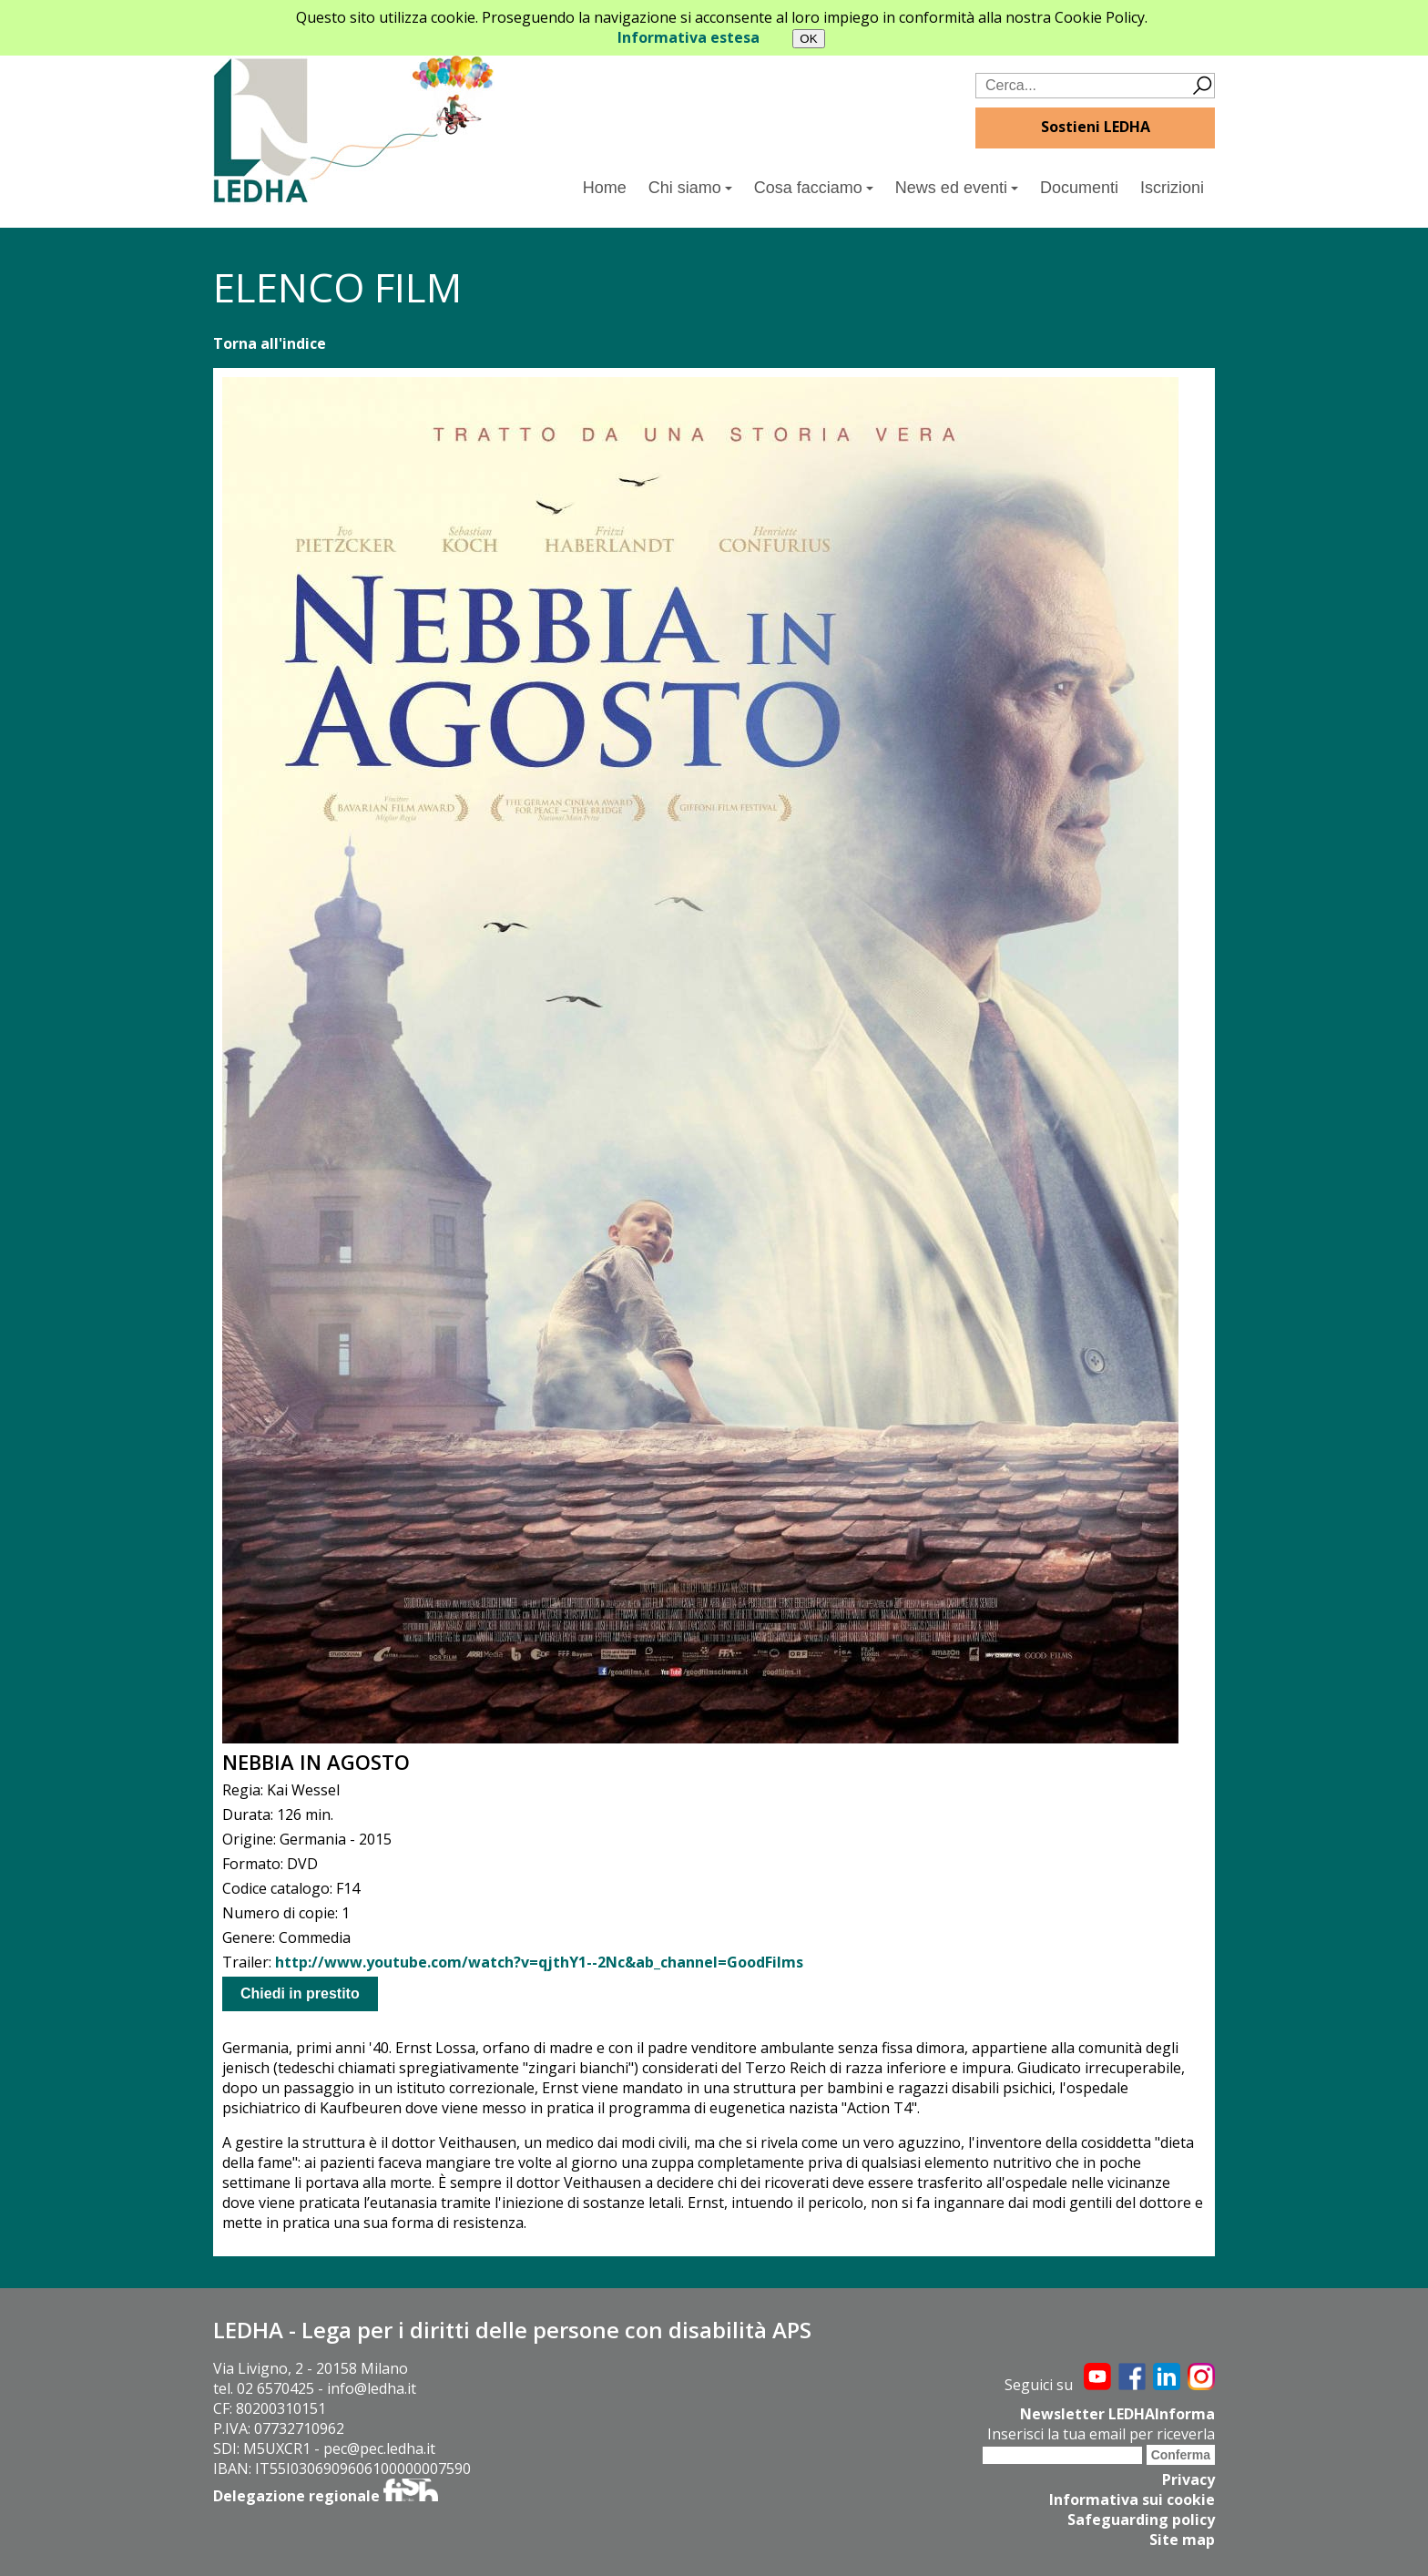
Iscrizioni (1172, 188)
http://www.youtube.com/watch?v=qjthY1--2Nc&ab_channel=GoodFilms (539, 1962)
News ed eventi (956, 188)
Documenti (1079, 188)
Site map (1182, 2540)
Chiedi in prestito (300, 1993)
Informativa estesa (688, 37)
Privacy (1188, 2479)
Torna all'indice (269, 343)
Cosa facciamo (813, 188)
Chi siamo (690, 188)
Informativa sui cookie (1132, 2499)
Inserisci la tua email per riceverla (1101, 2434)
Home (605, 188)
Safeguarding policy (1141, 2520)
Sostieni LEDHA (1095, 127)
